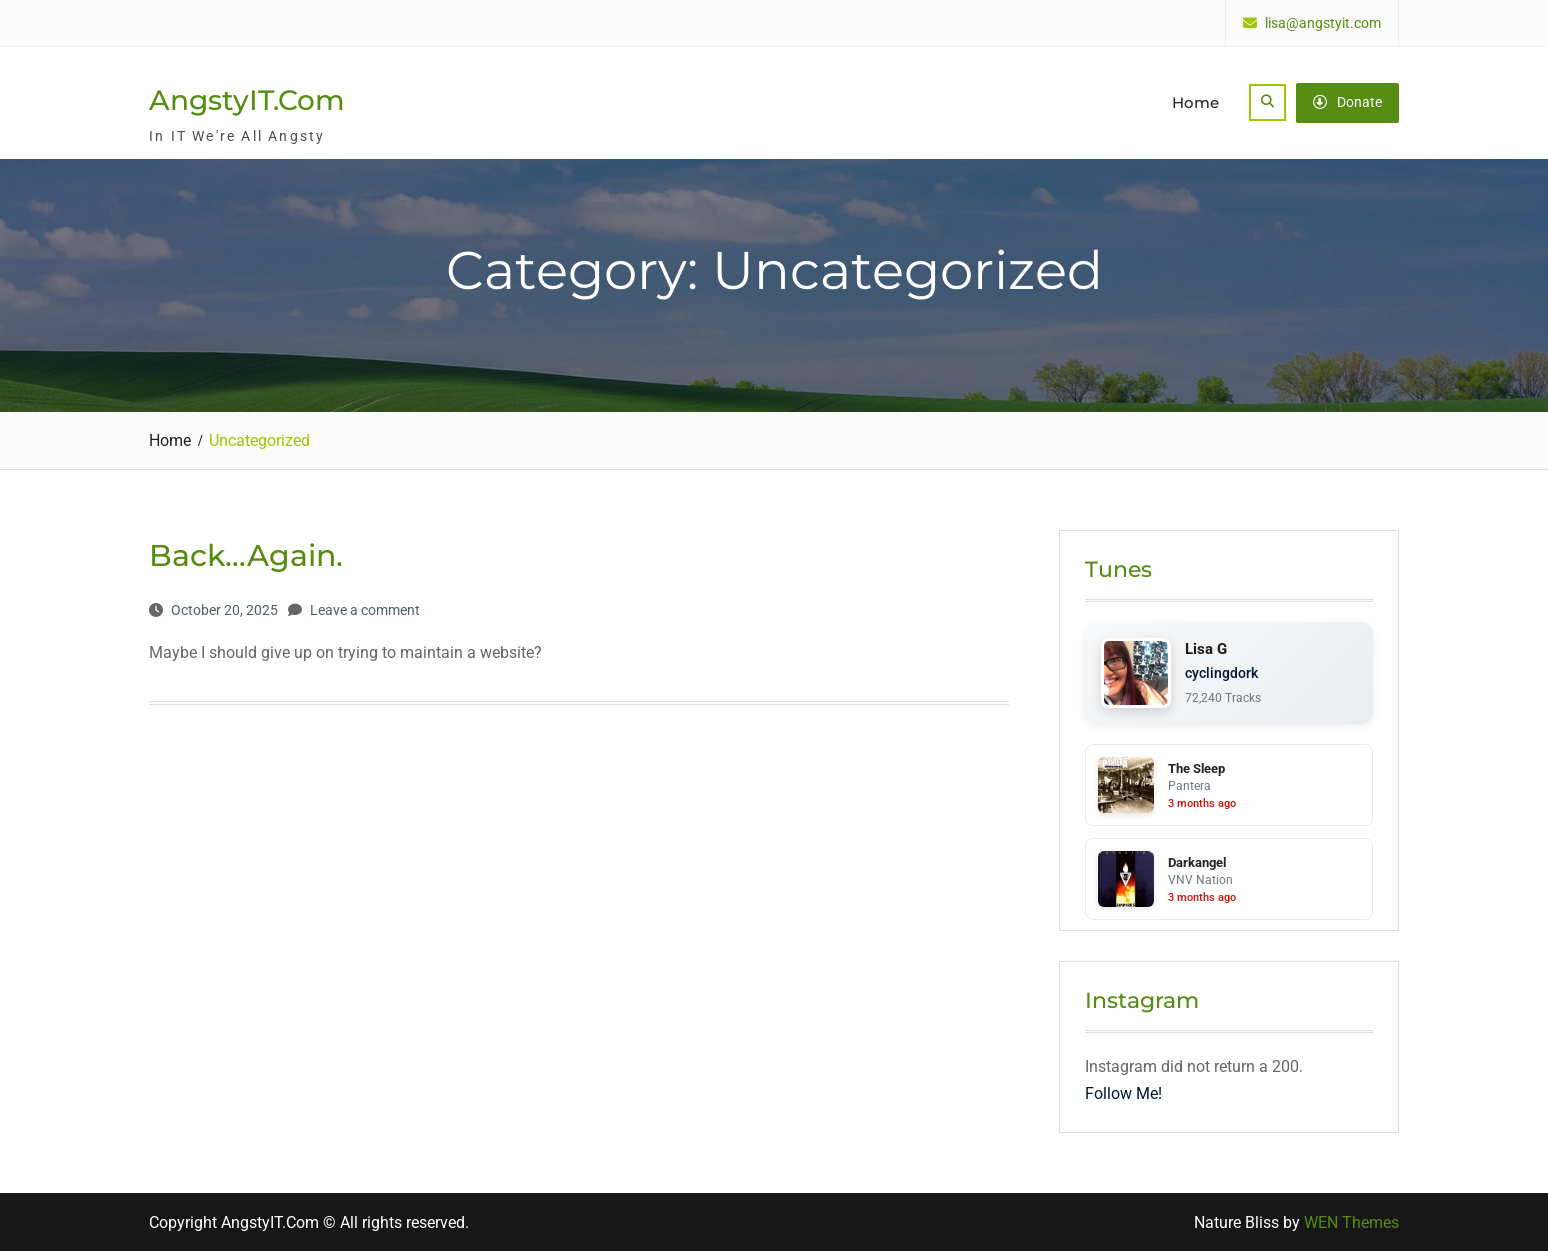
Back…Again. (246, 555)
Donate (1347, 102)
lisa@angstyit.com (1323, 23)
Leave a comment (365, 610)
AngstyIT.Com (247, 100)
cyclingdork (1221, 673)
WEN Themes (1351, 1222)
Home (1195, 102)
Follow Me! (1123, 1093)
